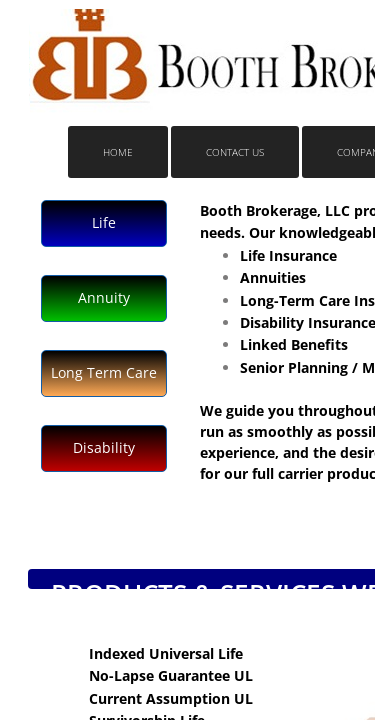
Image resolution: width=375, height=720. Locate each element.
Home (118, 152)
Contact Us (235, 152)
